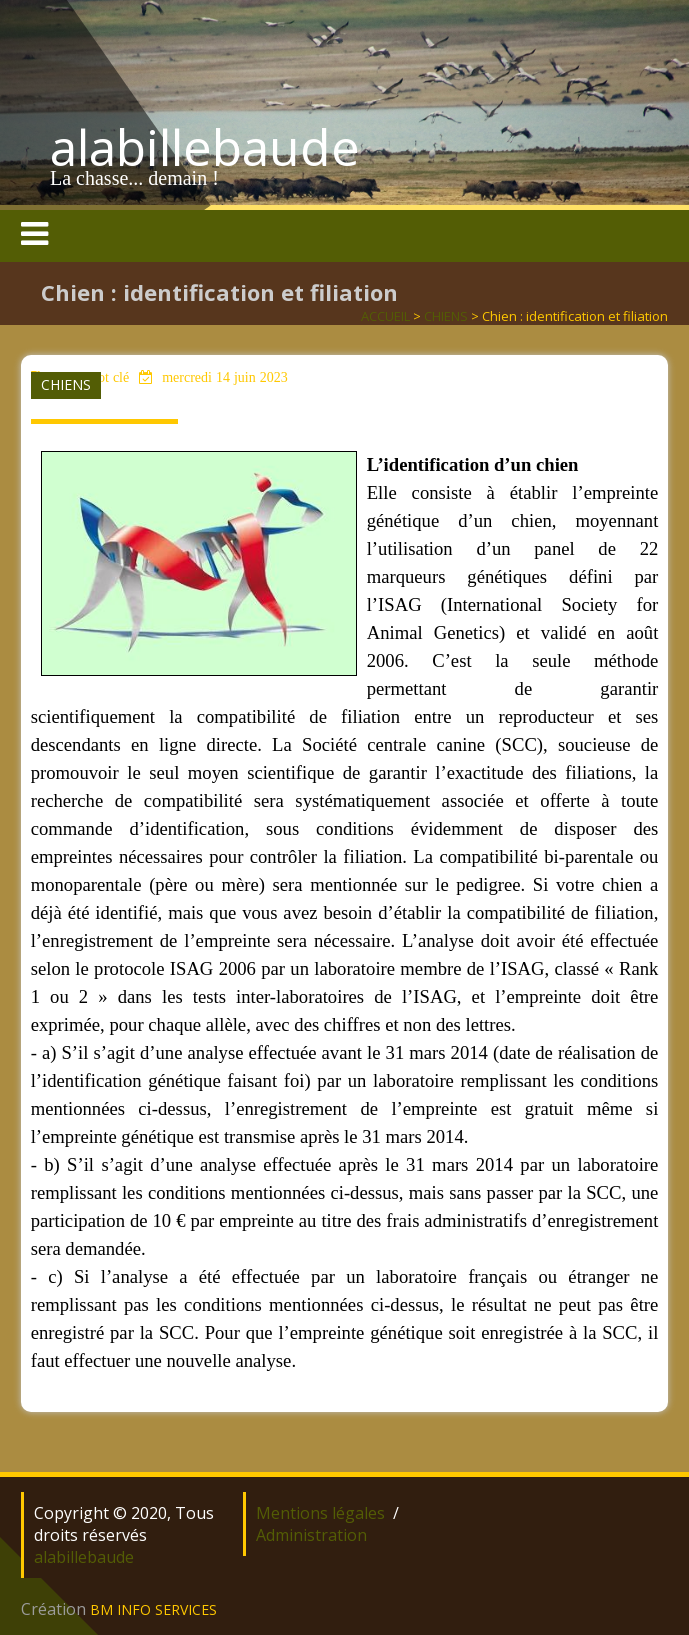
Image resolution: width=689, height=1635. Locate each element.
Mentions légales (320, 1513)
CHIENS (446, 316)
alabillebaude (205, 147)
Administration (311, 1535)
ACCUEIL (385, 316)
